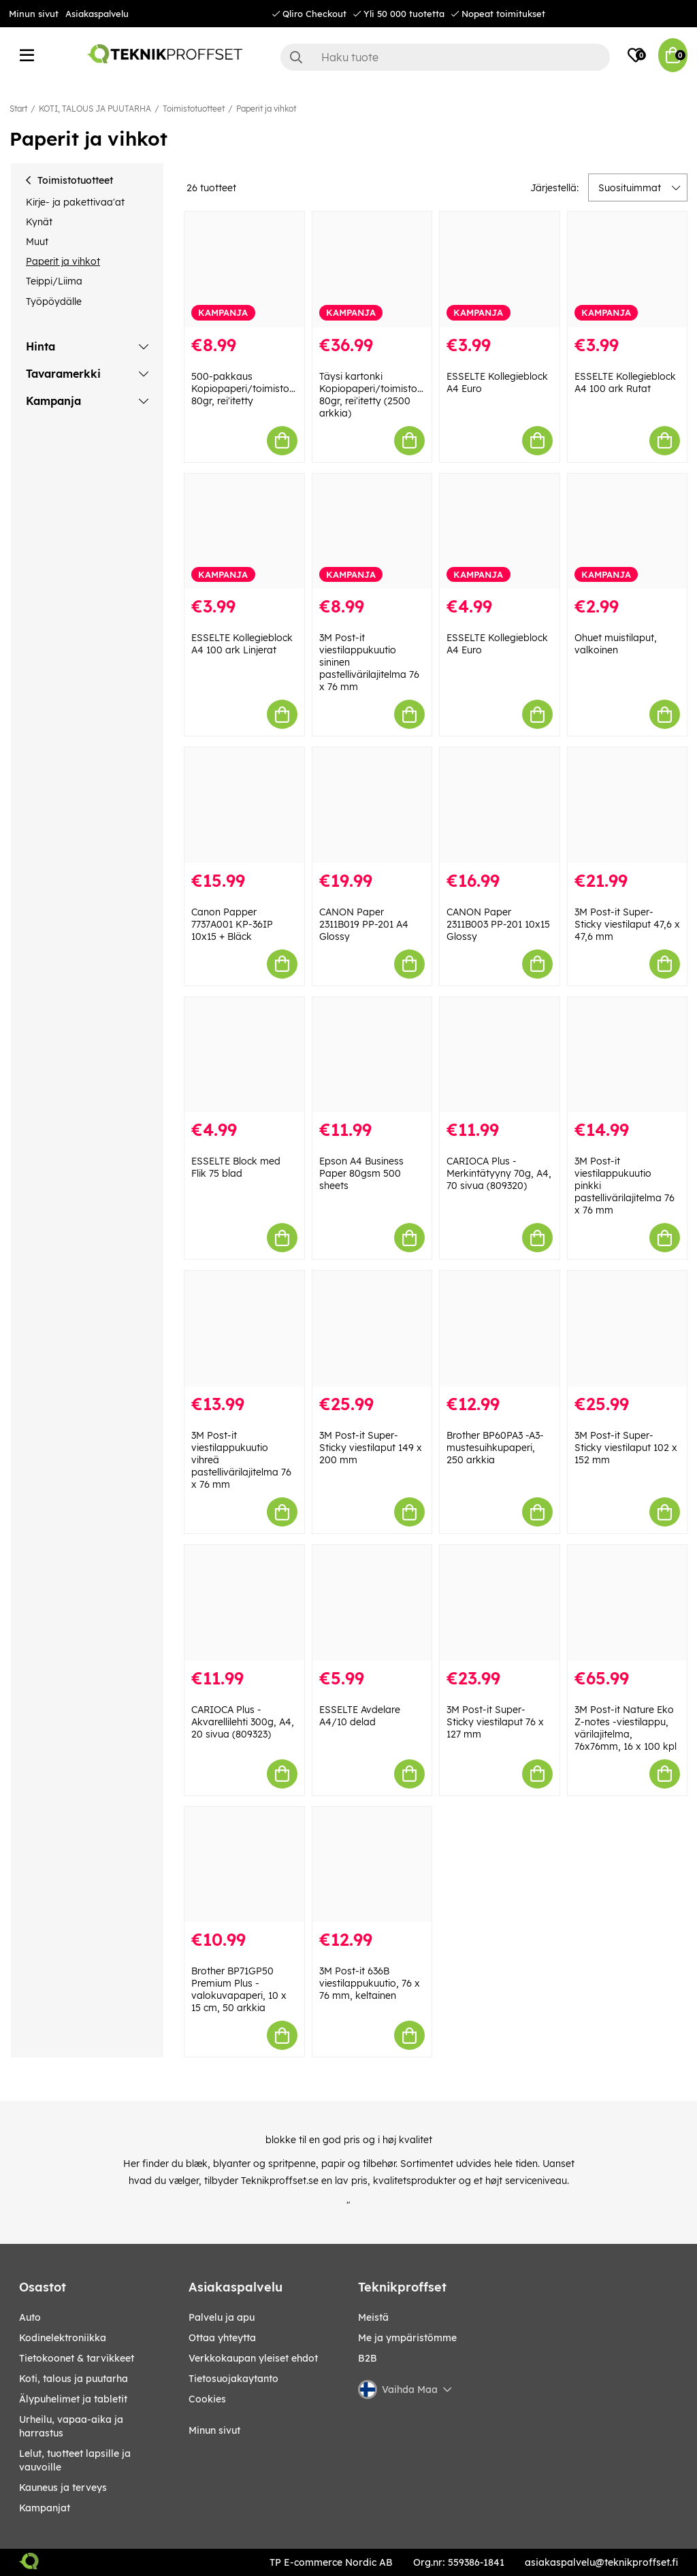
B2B (367, 2358)
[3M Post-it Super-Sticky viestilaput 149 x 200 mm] (372, 1328)
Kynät (39, 222)
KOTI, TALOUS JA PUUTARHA (95, 108)
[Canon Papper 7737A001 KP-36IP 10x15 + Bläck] (244, 805)
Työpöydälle (54, 301)
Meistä (373, 2317)
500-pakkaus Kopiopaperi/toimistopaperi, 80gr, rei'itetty (256, 388)
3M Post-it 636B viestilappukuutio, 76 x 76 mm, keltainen (369, 1983)
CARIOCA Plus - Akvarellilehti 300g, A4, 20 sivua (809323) (242, 1721)
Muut (37, 241)
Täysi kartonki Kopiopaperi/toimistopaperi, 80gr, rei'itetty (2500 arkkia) (384, 394)
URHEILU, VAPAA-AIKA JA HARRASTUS (71, 2426)
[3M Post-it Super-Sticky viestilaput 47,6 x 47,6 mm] (627, 805)
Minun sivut (34, 13)
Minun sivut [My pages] (214, 2430)
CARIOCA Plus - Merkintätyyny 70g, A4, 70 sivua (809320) (499, 1173)
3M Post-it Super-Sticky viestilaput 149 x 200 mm (370, 1447)
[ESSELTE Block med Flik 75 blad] (244, 1055)
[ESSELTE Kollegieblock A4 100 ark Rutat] (627, 269)
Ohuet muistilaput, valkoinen (615, 644)
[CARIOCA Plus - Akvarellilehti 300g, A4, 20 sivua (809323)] (244, 1603)
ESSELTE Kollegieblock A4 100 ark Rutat (625, 382)
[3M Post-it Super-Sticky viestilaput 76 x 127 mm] (499, 1603)
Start (18, 108)
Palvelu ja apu (222, 2317)
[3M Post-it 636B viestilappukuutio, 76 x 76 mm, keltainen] (372, 1865)
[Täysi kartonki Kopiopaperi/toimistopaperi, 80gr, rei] (372, 269)
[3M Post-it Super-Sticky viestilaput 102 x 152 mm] (627, 1328)
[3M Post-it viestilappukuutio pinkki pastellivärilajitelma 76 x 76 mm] (627, 1055)
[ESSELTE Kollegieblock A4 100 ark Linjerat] (244, 531)
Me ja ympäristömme (407, 2338)
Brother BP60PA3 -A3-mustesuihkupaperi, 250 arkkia (495, 1447)
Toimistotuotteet (194, 108)
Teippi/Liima (54, 281)
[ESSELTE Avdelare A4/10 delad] (372, 1603)
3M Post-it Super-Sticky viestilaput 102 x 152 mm (625, 1447)
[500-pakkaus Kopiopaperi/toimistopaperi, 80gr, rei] (244, 269)
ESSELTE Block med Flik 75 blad (235, 1167)
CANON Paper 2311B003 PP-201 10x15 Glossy (498, 924)
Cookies (207, 2399)
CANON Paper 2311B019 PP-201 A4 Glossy (363, 924)
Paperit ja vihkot (266, 108)
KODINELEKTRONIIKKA (62, 2338)
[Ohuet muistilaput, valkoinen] (627, 531)
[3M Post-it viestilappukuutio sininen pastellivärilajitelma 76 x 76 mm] (372, 531)
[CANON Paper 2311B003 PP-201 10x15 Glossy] (499, 805)
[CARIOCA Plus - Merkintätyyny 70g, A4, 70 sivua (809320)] (499, 1055)
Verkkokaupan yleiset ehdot (253, 2358)
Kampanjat (44, 2508)
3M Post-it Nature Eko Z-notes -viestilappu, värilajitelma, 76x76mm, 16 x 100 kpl (625, 1727)
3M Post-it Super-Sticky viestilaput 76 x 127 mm (495, 1721)
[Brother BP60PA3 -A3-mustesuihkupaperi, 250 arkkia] (499, 1328)
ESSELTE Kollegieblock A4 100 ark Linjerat (242, 644)
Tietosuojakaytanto (233, 2379)
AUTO (30, 2317)
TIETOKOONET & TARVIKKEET (76, 2358)
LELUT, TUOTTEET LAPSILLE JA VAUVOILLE (75, 2460)
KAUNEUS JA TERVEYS (63, 2487)
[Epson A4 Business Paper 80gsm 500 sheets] (372, 1055)
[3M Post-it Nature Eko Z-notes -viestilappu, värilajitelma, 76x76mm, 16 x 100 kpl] (627, 1603)
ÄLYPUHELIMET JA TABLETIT (73, 2399)
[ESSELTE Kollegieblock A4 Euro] (499, 269)
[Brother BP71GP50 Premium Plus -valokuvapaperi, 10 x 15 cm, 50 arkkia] (244, 1865)
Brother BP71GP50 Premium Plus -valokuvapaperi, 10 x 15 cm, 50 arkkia (239, 1989)
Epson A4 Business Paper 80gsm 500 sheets (361, 1173)
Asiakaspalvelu (97, 13)
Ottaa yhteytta (222, 2338)
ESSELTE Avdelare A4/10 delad (359, 1715)
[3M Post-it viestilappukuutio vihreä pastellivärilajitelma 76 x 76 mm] (244, 1328)
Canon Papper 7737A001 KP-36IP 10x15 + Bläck (232, 924)
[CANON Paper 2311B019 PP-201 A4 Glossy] (372, 805)
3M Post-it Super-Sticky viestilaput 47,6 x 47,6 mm (627, 924)
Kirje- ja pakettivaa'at (75, 202)
